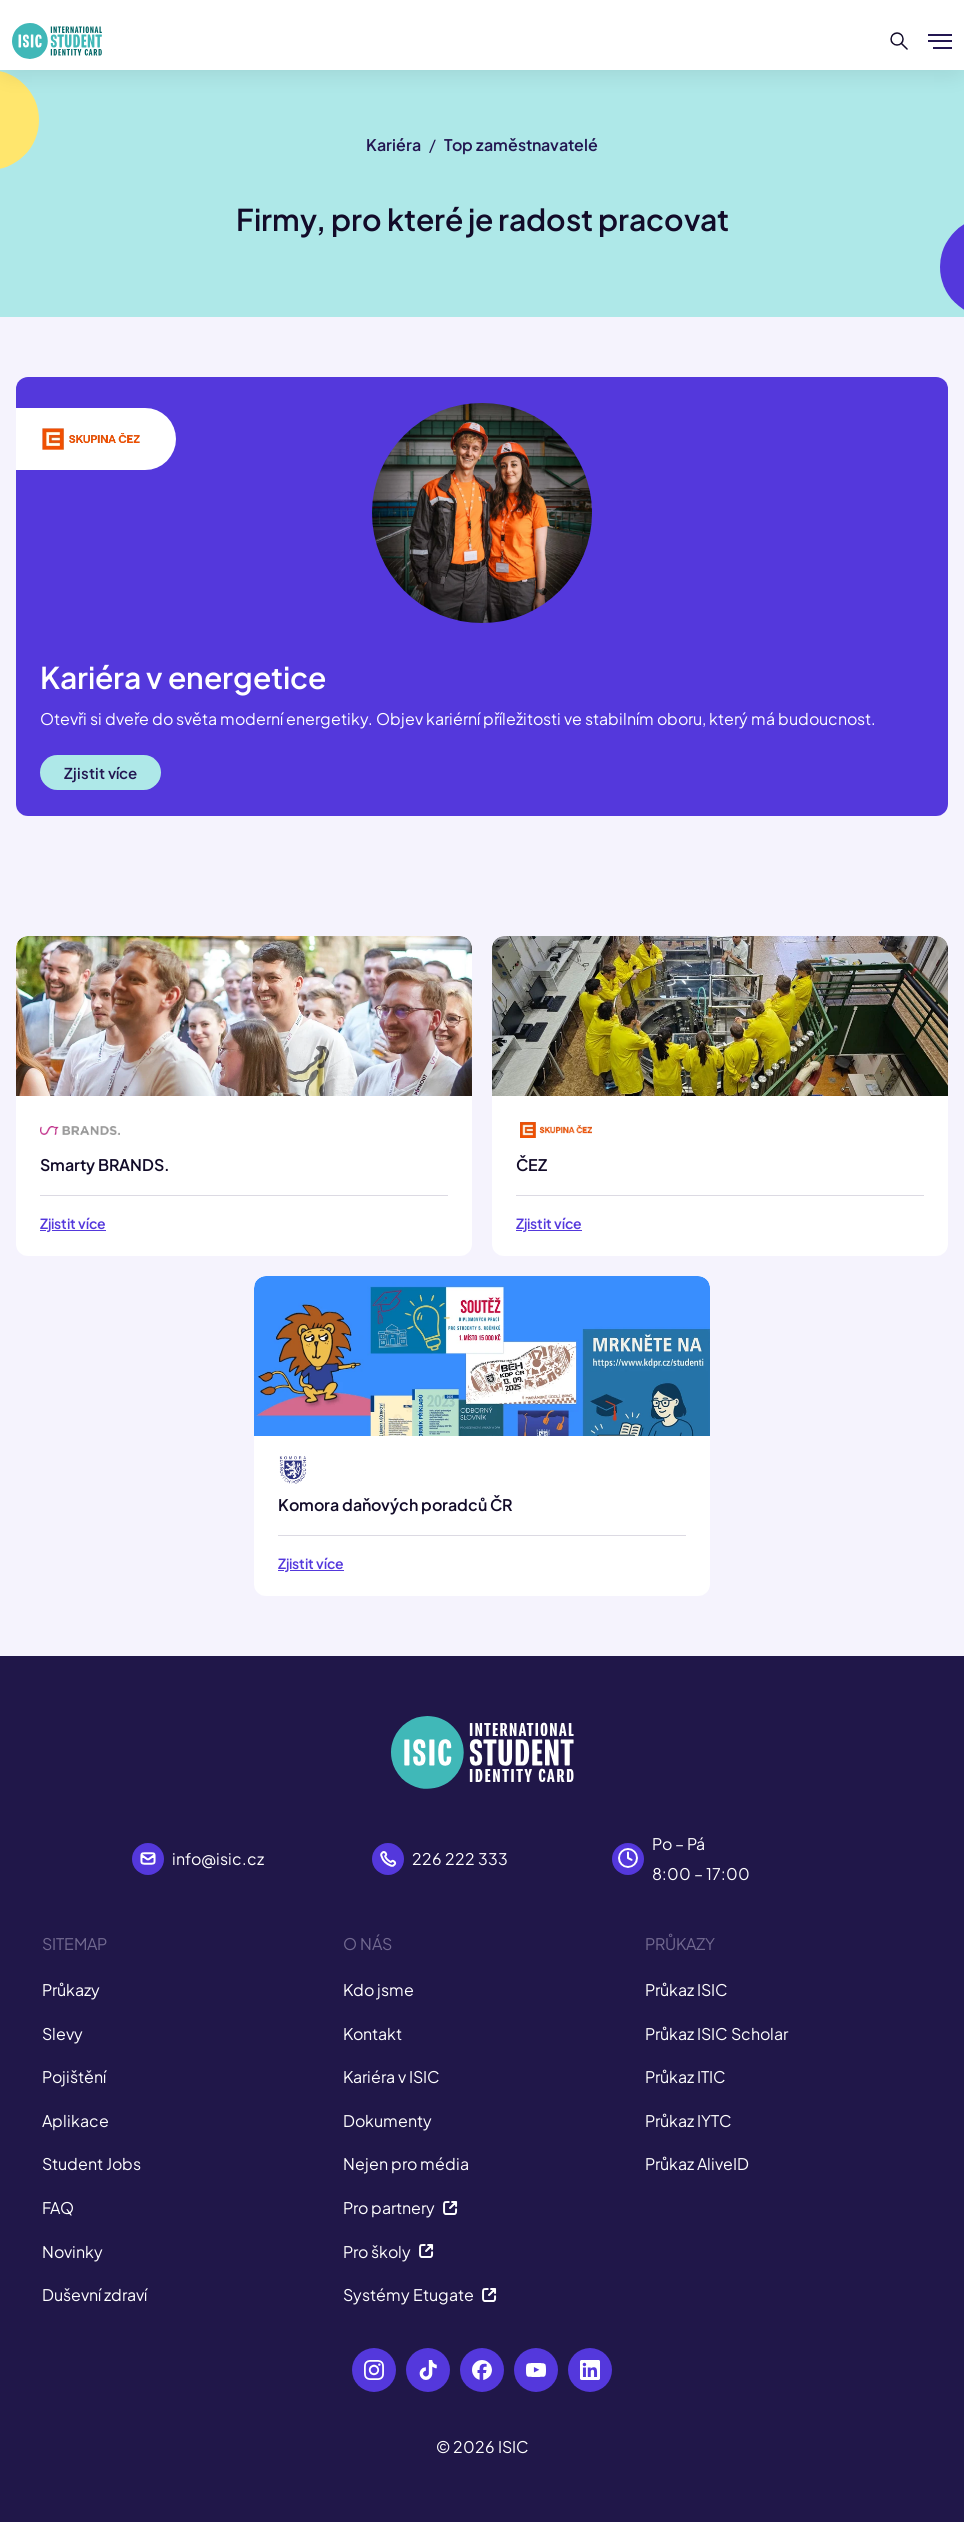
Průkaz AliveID (697, 2163)
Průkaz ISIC (686, 1989)
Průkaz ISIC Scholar (716, 2033)
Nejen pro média (406, 2163)
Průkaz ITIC (685, 2076)
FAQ (58, 2207)
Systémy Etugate (420, 2294)
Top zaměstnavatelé (521, 144)
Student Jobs (91, 2163)
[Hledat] (899, 41)
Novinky (72, 2251)
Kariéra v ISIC (391, 2076)
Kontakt (372, 2033)
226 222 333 (460, 1858)
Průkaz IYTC (688, 2120)
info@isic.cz (218, 1858)
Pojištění (74, 2076)
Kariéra (393, 144)
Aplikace (75, 2120)
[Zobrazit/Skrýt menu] (940, 41)
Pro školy (388, 2251)
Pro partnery (400, 2207)
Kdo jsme (378, 1989)
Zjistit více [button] (100, 772)
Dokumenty (387, 2120)
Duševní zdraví (94, 2294)
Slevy (62, 2033)
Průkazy (71, 1989)
